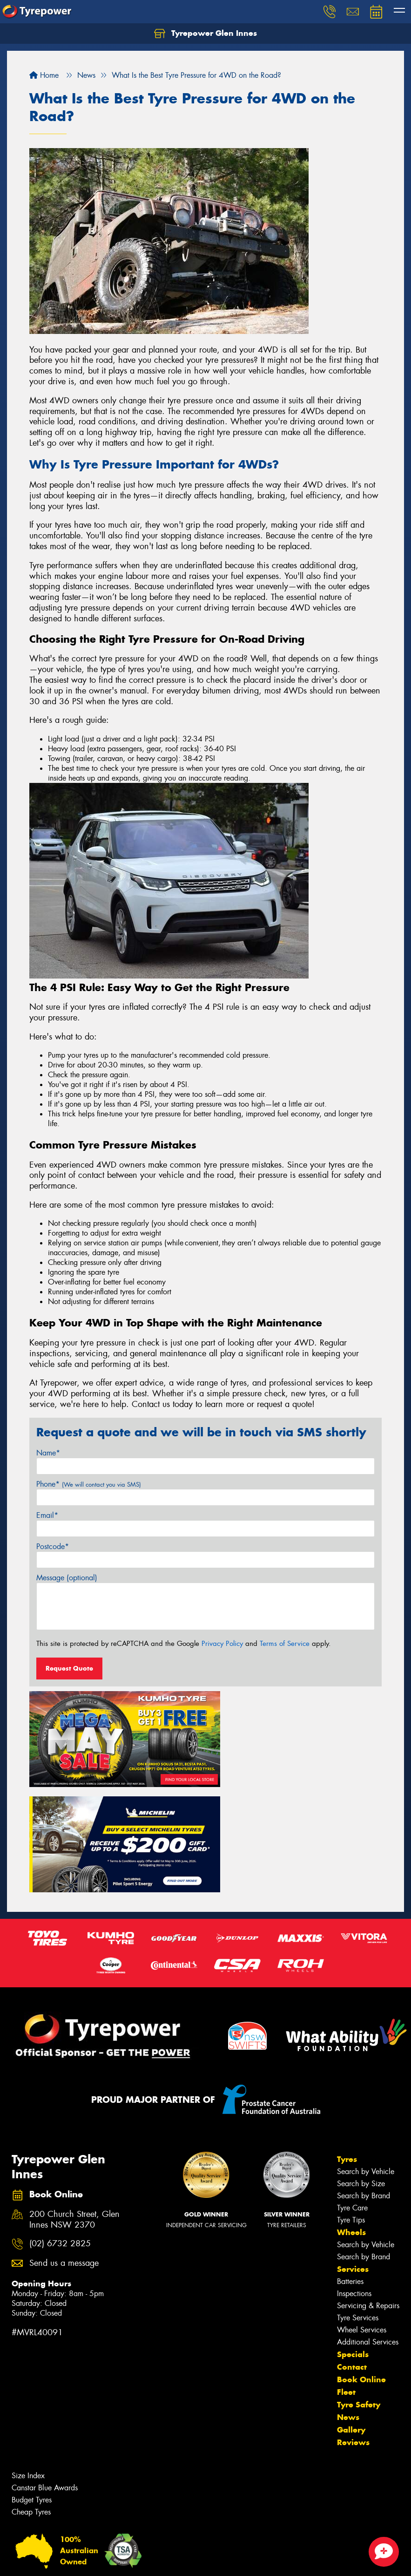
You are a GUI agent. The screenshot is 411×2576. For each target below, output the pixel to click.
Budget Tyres (32, 2385)
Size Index (28, 2361)
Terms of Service (285, 1643)
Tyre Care (352, 2093)
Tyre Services (357, 2203)
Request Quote (69, 1668)
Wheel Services (361, 2215)
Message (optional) (66, 1578)
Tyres (347, 2044)
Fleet (346, 2277)
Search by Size (361, 2069)
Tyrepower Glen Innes (205, 33)
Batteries (350, 2167)
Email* (47, 1515)
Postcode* (52, 1546)
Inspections (354, 2179)
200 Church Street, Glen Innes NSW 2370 (74, 2105)
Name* (48, 1453)
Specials (353, 2240)
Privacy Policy (222, 1643)
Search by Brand (363, 2081)
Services (353, 2154)
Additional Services (367, 2227)
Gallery (351, 2315)
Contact (352, 2252)
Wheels (351, 2118)
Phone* (88, 1484)
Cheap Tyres (31, 2397)
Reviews (353, 2328)
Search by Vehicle (365, 2057)
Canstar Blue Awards (45, 2373)
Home (44, 75)
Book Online (361, 2265)
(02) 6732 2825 (60, 2129)
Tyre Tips (351, 2105)
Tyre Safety (358, 2290)
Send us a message (64, 2148)
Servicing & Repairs (368, 2191)
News (348, 2302)
